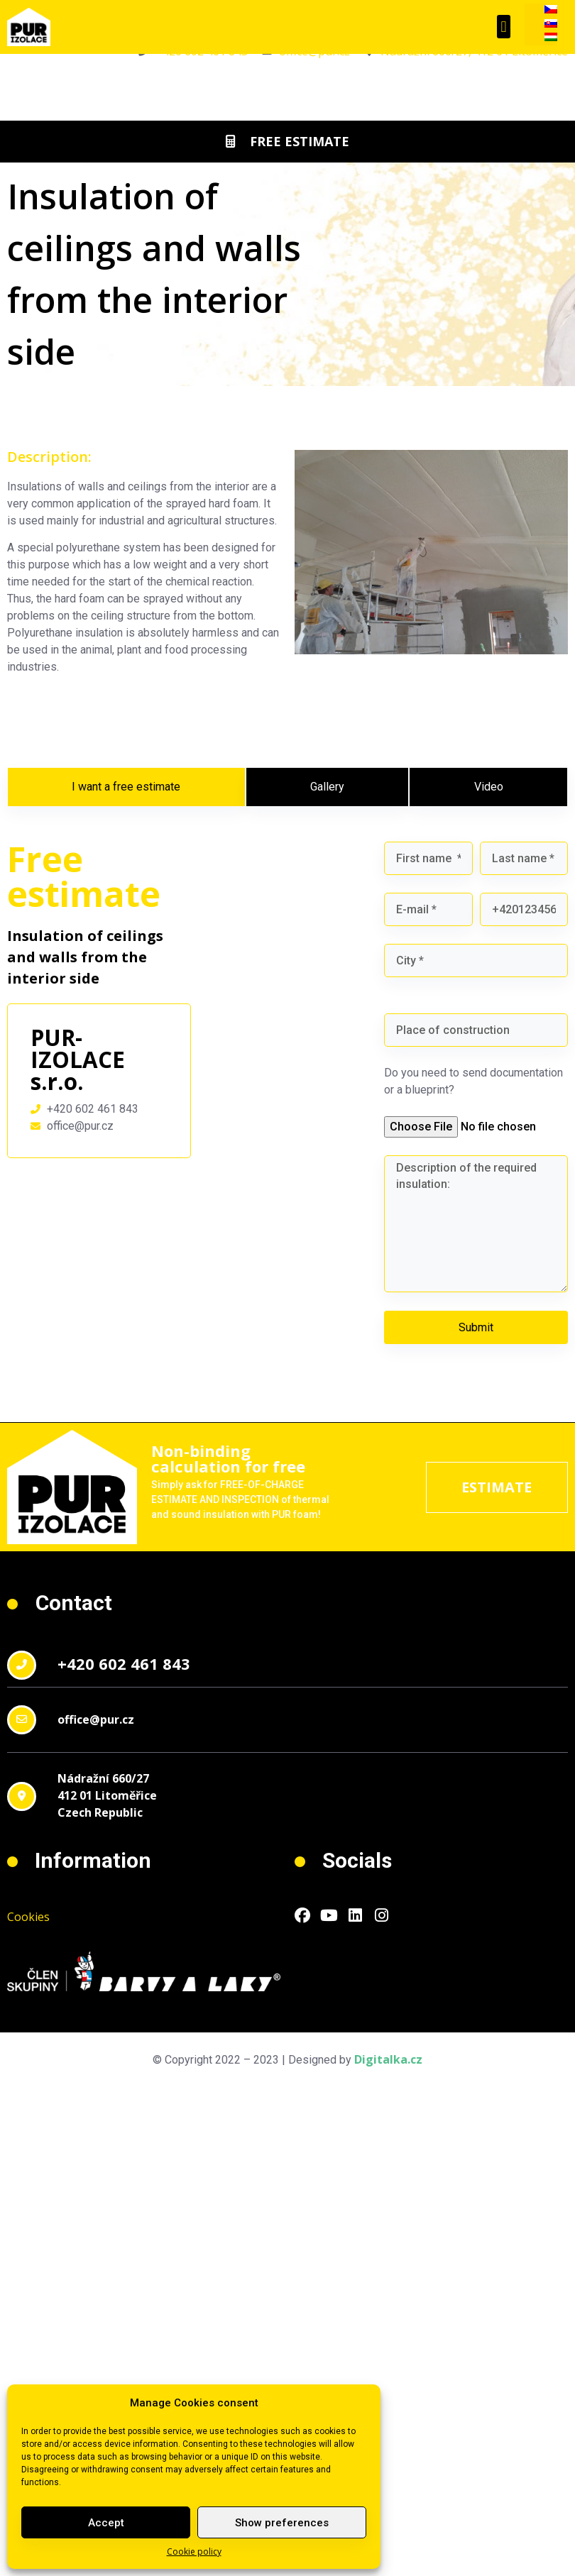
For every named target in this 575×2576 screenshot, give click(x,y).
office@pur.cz (96, 1719)
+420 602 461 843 (124, 1663)
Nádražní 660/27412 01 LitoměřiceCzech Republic (107, 1795)
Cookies (28, 1917)
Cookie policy (194, 2551)
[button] (503, 26)
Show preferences (282, 2522)
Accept (106, 2522)
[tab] (126, 787)
